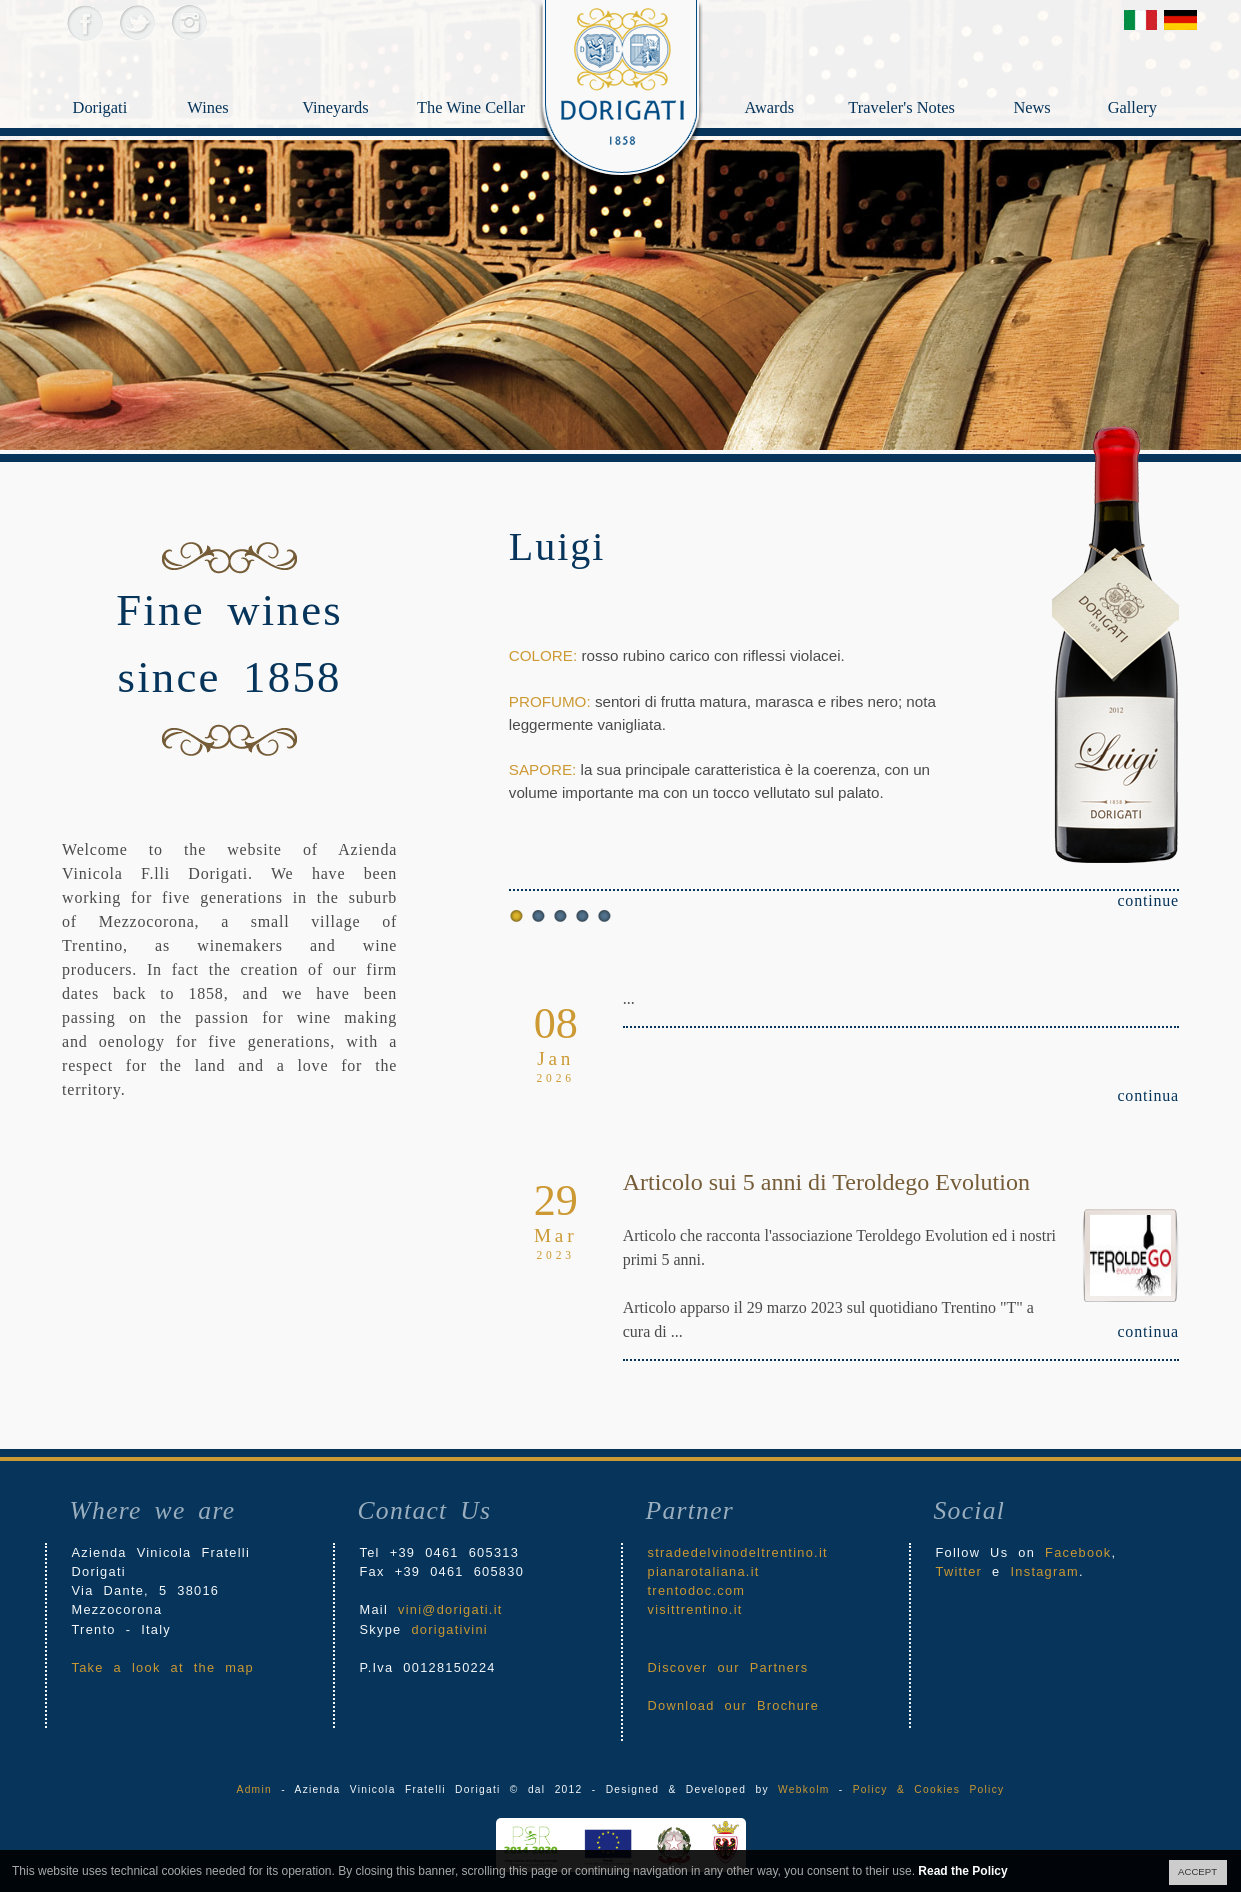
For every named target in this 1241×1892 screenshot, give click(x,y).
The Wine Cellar (463, 111)
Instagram (188, 22)
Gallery (1159, 76)
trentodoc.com (697, 1590)
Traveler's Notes (925, 76)
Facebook (84, 22)
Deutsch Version (1180, 20)
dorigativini (449, 1629)
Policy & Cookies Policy (929, 1789)
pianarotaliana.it (704, 1571)
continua (1148, 1095)
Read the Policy (962, 1871)
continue (1148, 900)
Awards (794, 76)
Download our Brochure (734, 1705)
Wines (230, 76)
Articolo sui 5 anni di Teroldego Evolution (826, 1182)
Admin (254, 1789)
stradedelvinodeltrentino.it (738, 1552)
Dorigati (116, 111)
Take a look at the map (163, 1667)
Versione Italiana (1140, 20)
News (1057, 76)
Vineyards (345, 111)
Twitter (136, 22)
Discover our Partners (728, 1667)
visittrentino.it (695, 1609)
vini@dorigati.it (450, 1609)
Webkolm (803, 1789)
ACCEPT (1197, 1871)
